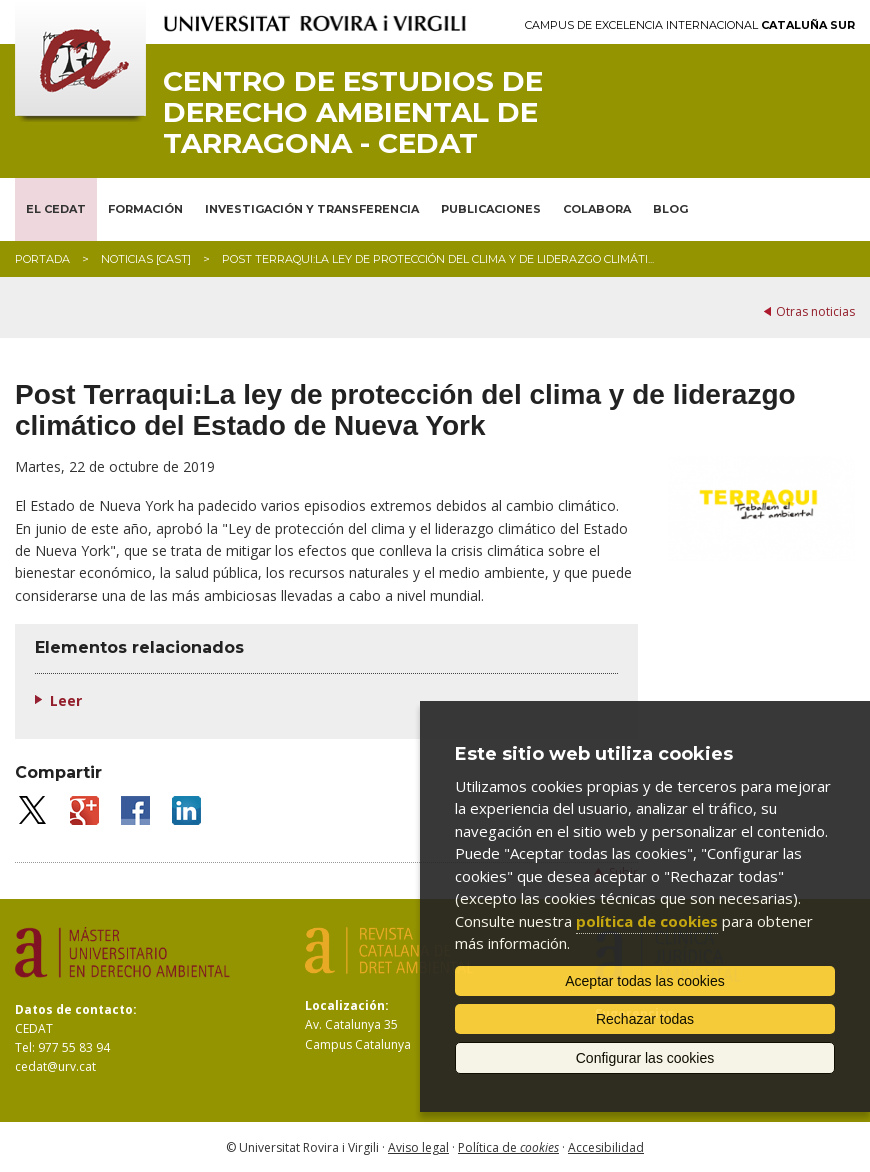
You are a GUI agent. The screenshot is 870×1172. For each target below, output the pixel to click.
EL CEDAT (56, 209)
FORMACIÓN (145, 209)
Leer (66, 700)
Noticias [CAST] (146, 259)
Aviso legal (418, 1147)
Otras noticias (815, 311)
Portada (42, 259)
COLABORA (597, 209)
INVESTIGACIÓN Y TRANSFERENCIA (312, 209)
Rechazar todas (645, 1019)
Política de (508, 1147)
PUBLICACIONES (491, 209)
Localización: (347, 1005)
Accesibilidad (606, 1147)
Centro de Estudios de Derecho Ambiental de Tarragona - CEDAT (353, 112)
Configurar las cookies (645, 1058)
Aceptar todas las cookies (645, 981)
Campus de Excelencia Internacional (690, 25)
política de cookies (647, 921)
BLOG (670, 209)
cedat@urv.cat (55, 1066)
